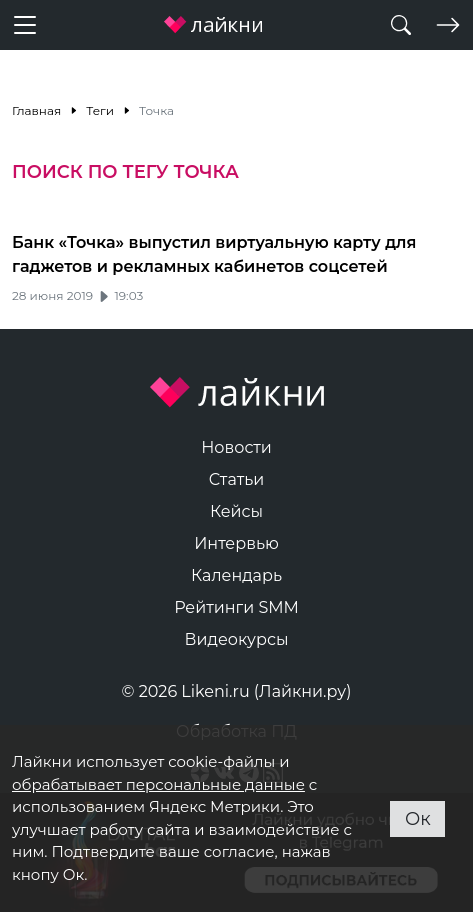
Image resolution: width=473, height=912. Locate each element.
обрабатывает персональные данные (158, 784)
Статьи (237, 479)
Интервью (236, 543)
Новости (236, 447)
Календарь (236, 575)
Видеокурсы (237, 639)
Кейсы (236, 511)
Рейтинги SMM (236, 607)
